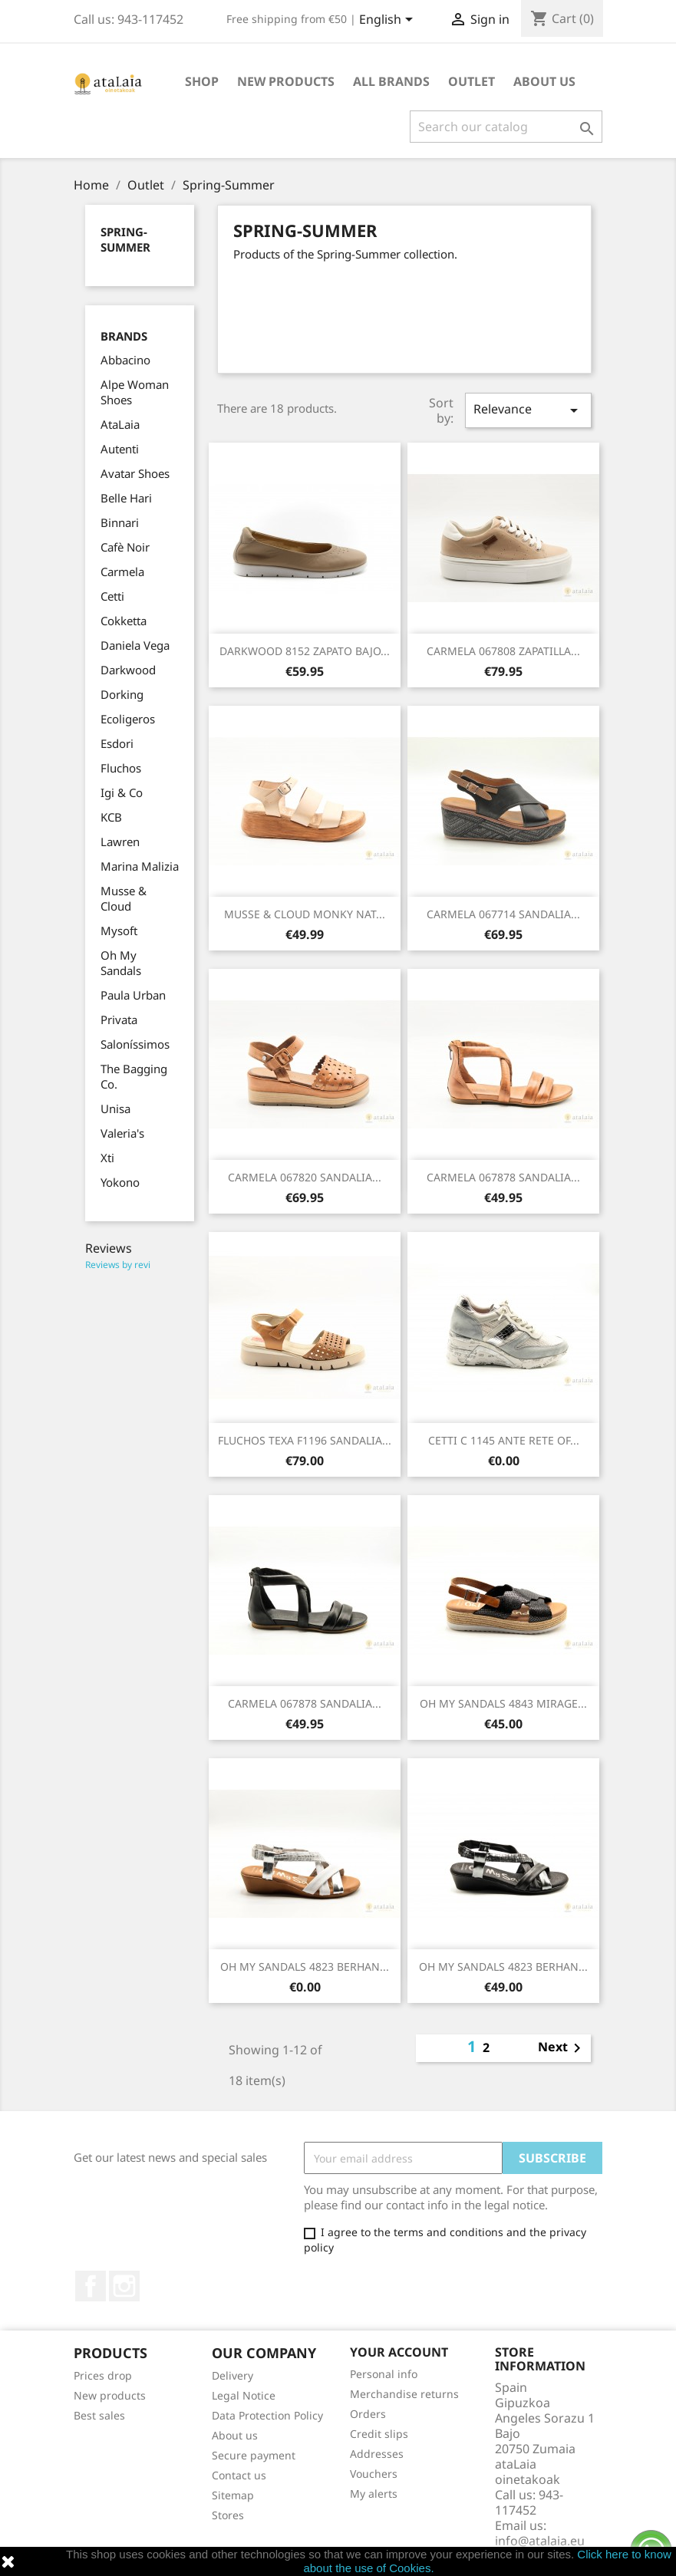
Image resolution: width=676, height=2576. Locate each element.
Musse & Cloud (124, 898)
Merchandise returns (404, 2394)
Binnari (120, 522)
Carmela (122, 571)
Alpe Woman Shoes (135, 392)
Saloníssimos (135, 1044)
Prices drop (103, 2375)
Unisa (115, 1108)
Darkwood (128, 669)
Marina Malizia (140, 866)
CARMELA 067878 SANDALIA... (503, 1177)
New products (110, 2395)
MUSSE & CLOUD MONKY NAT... (304, 914)
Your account (399, 2352)
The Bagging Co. (134, 1076)
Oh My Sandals (121, 962)
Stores (228, 2515)
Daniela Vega (135, 645)
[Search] (506, 126)
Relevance (527, 410)
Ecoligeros (128, 718)
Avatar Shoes (135, 473)
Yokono (120, 1182)
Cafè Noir (125, 547)
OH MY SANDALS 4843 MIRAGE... (503, 1703)
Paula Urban (133, 995)
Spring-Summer (125, 239)
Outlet (471, 81)
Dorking (122, 694)
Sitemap (233, 2495)
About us (544, 81)
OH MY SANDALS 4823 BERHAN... (304, 1966)
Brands (124, 336)
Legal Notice (243, 2395)
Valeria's (122, 1133)
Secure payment (253, 2455)
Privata (119, 1019)
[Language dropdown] (388, 21)
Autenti (120, 448)
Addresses (377, 2453)
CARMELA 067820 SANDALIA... (304, 1177)
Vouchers (373, 2473)
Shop (202, 81)
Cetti (112, 596)
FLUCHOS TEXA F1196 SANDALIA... (304, 1440)
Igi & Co (122, 792)
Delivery (232, 2375)
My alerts (373, 2493)
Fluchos (121, 768)
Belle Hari (126, 498)
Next (562, 2048)
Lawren (120, 841)
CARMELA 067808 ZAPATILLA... (503, 651)
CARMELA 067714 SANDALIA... (503, 914)
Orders (368, 2413)
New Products (286, 81)
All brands (391, 81)
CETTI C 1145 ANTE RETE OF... (503, 1440)
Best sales (99, 2415)
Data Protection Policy (267, 2415)
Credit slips (379, 2433)
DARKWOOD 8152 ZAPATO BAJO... (304, 651)
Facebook (90, 2286)
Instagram (124, 2286)
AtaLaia (120, 424)
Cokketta (124, 620)
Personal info (383, 2374)
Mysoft (119, 930)
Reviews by (117, 1264)
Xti (107, 1157)
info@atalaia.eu (540, 2540)
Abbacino (125, 359)
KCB (111, 817)
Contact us (239, 2475)
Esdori (117, 743)
